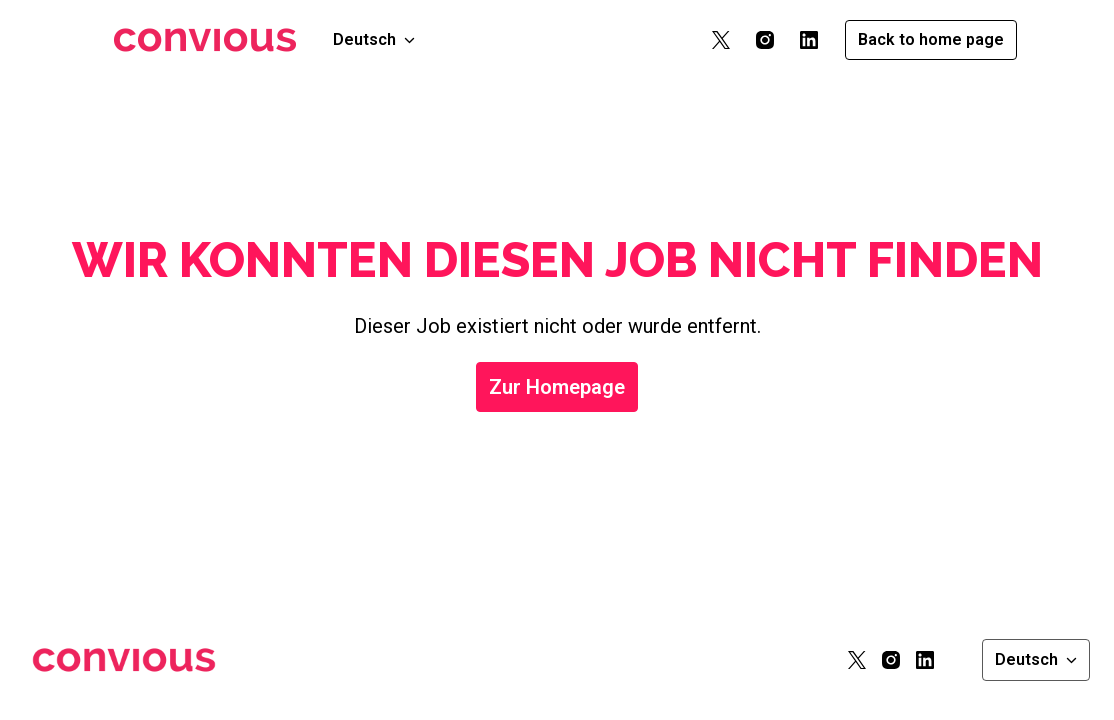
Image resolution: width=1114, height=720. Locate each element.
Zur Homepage (557, 387)
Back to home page (931, 39)
